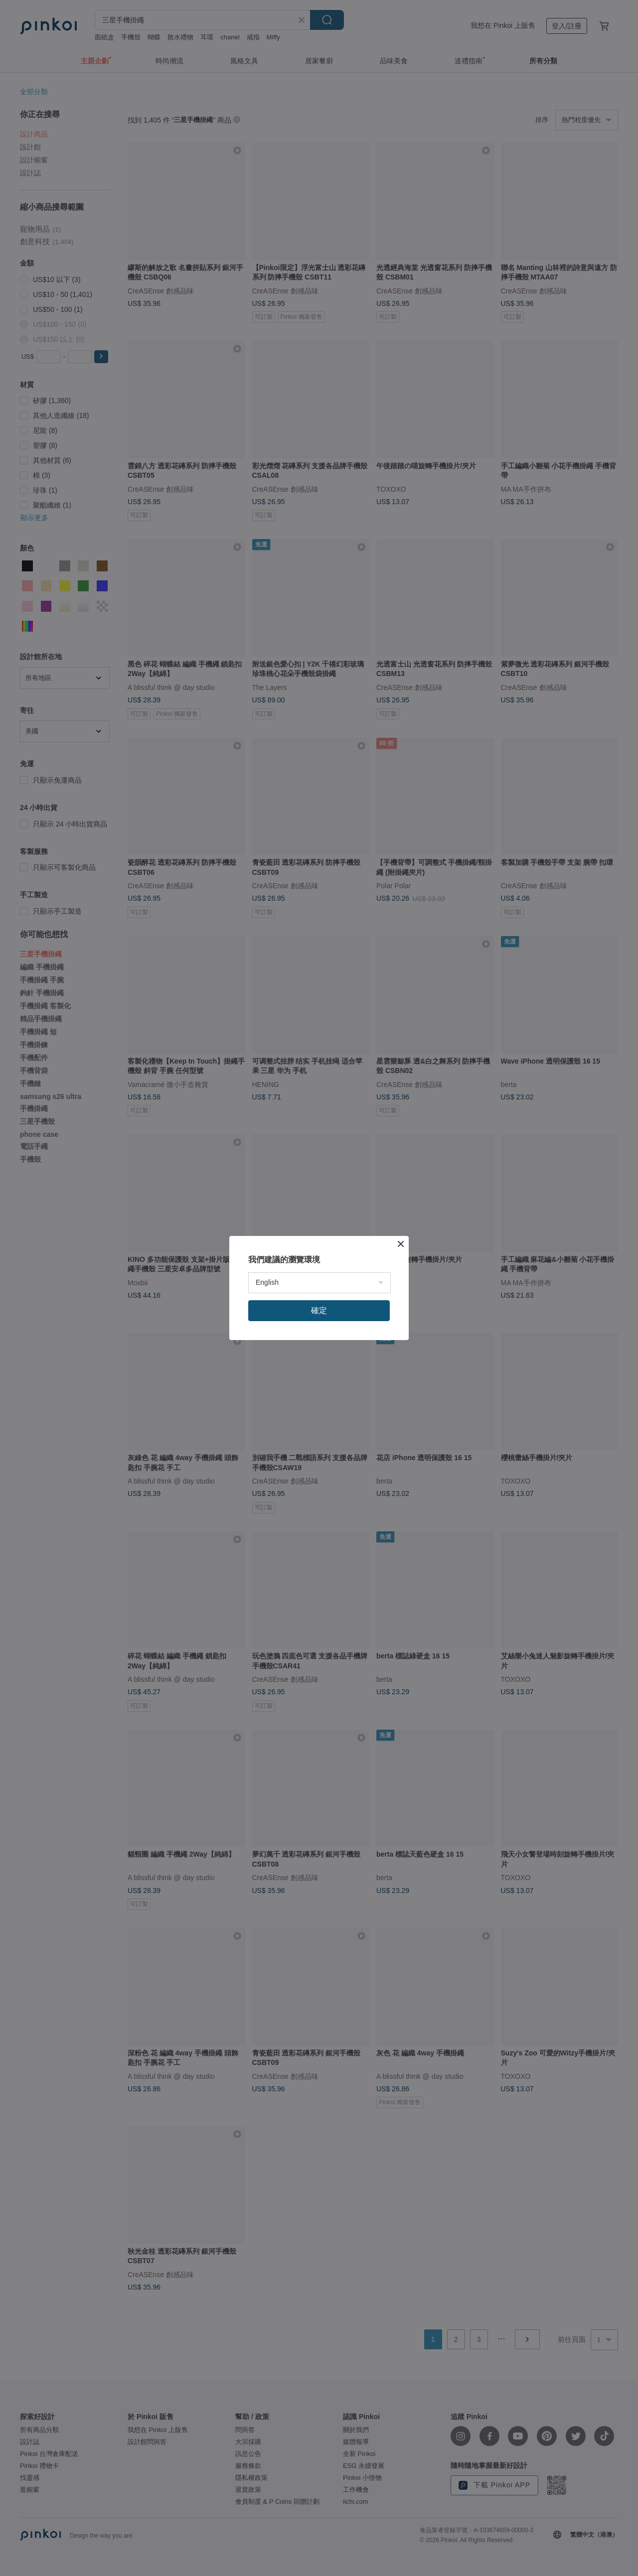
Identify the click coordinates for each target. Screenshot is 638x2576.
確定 (319, 1310)
